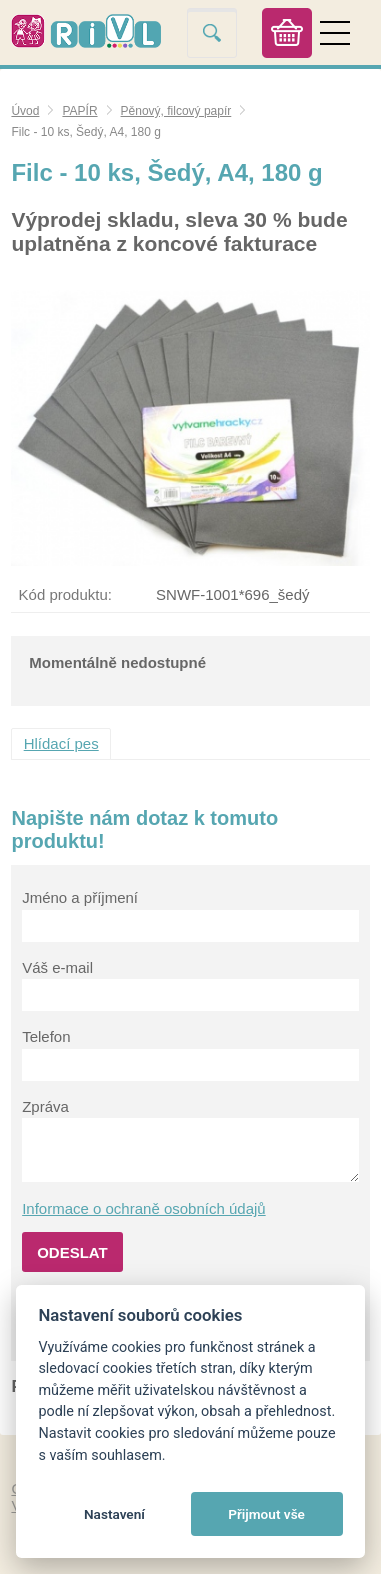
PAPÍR (79, 111)
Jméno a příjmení (80, 897)
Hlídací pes (61, 743)
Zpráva (45, 1106)
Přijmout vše (266, 1514)
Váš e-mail (57, 967)
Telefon (46, 1036)
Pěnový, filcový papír (176, 111)
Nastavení (114, 1514)
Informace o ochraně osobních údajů (144, 1208)
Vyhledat (212, 32)
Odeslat (72, 1252)
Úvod (25, 111)
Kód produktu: (65, 594)
